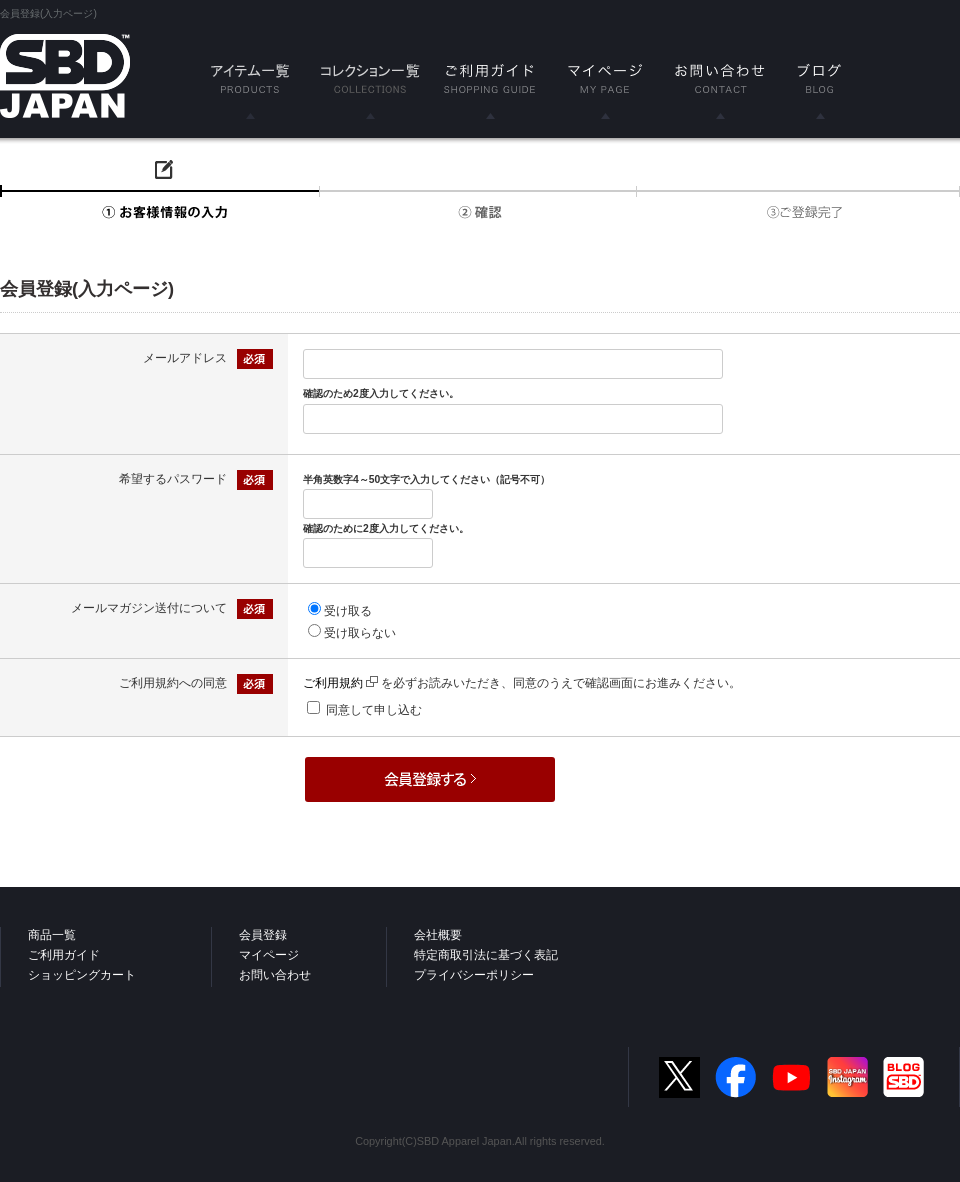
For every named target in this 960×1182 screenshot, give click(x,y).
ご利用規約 (340, 683)
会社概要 (438, 935)
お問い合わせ (275, 975)
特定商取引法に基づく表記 (486, 955)
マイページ (269, 955)
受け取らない (360, 633)
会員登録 (263, 935)
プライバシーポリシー (474, 975)
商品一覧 (52, 935)
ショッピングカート (82, 975)
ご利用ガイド (64, 955)
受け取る (348, 611)
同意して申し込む (374, 710)
